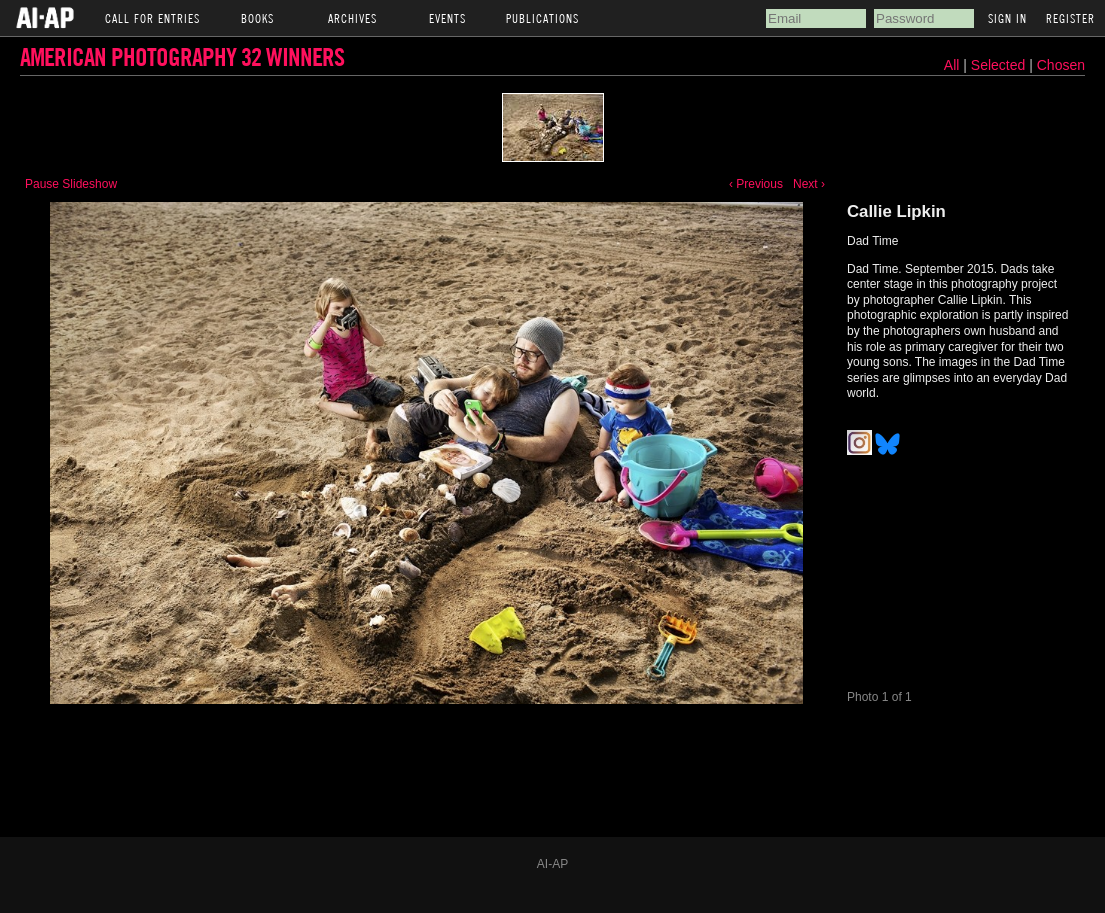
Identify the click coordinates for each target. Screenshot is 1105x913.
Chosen (1061, 65)
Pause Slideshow (71, 184)
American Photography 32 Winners (182, 56)
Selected (1000, 65)
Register (1070, 18)
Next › (809, 184)
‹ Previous (756, 184)
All (952, 65)
